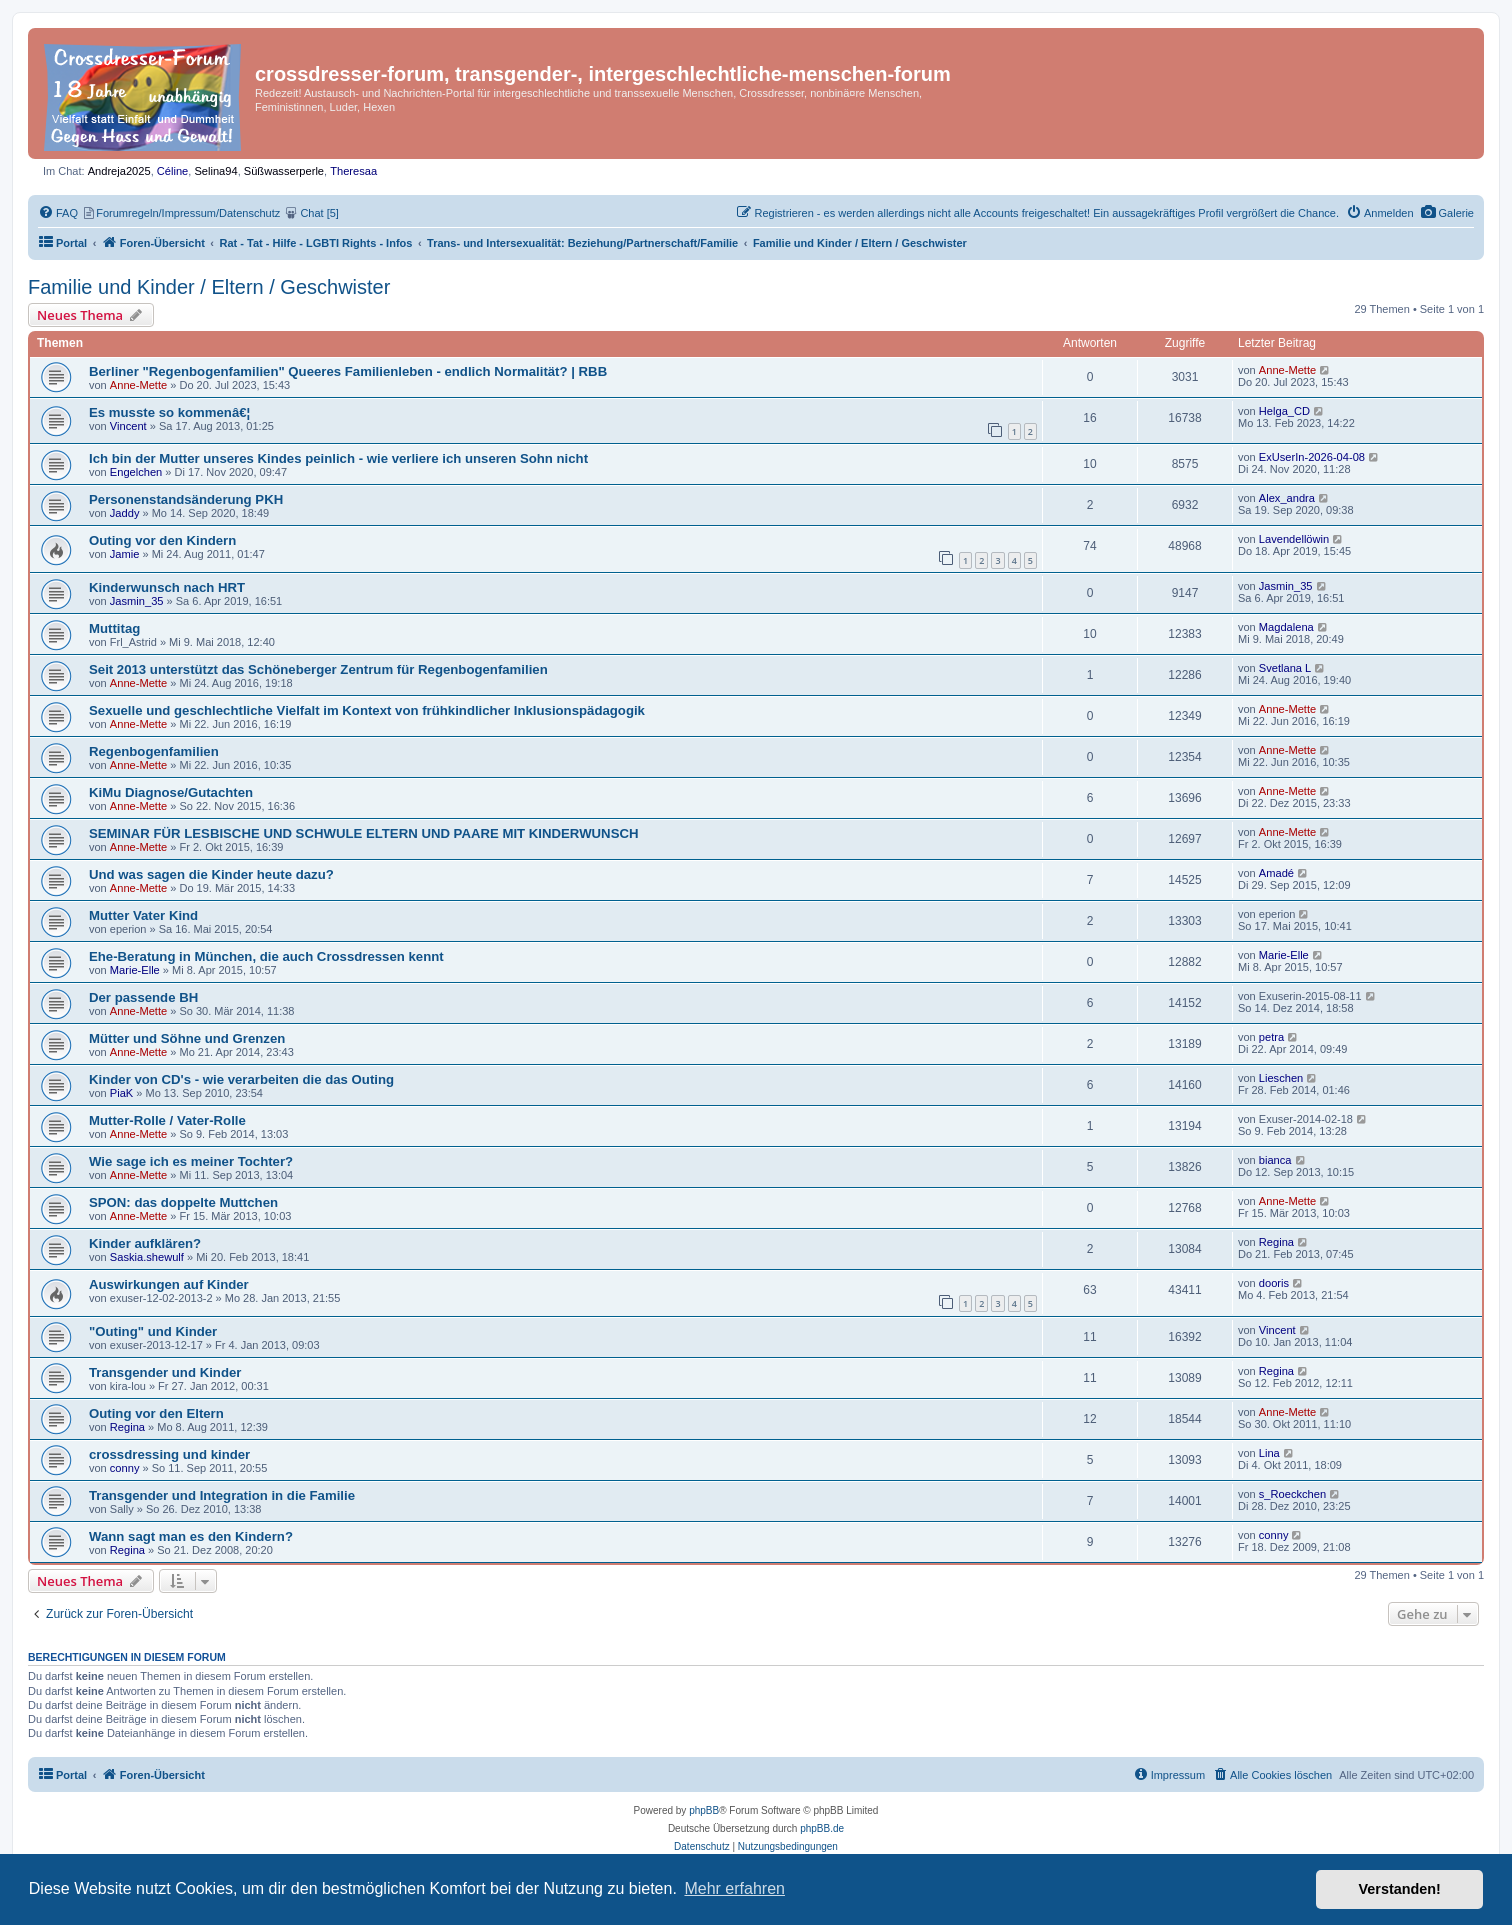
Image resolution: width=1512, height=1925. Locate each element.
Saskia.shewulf (147, 1257)
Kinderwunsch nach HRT (167, 587)
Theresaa (353, 171)
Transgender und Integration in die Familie (222, 1495)
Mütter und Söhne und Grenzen (187, 1038)
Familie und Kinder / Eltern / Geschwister (209, 287)
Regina (1276, 1242)
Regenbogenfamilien (154, 751)
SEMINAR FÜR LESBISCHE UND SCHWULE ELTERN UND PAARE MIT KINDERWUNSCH (363, 833)
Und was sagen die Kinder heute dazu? (211, 874)
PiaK (121, 1093)
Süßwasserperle (284, 171)
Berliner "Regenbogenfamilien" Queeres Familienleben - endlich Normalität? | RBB (348, 371)
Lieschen (1281, 1078)
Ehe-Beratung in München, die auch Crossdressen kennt (266, 956)
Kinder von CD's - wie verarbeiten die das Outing (241, 1079)
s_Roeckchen (1292, 1494)
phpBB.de (822, 1828)
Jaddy (125, 513)
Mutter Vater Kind (143, 915)
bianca (1275, 1160)
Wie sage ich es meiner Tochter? (191, 1161)
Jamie (125, 554)
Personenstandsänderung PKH (186, 499)
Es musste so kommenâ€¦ (169, 412)
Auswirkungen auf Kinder (169, 1284)
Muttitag (114, 628)
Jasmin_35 (137, 601)
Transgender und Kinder (165, 1372)
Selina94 (215, 171)
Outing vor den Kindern (162, 540)
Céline (173, 171)
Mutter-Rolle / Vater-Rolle (167, 1120)
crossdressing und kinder (169, 1454)
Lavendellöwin (1294, 539)
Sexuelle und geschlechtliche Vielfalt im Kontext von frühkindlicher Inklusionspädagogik (367, 710)
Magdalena (1286, 627)
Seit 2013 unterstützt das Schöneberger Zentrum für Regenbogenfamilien (318, 669)
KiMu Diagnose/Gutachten (171, 792)
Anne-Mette (138, 385)
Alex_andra (1287, 498)
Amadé (1276, 873)
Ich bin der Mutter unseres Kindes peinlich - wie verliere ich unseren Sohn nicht (338, 458)
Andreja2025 (119, 171)
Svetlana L (1285, 668)
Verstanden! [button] (1400, 1889)
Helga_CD (1284, 411)
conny (125, 1468)
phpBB (704, 1810)
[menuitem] (1447, 213)
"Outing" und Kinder (153, 1331)
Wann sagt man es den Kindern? (191, 1536)
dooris (1274, 1283)
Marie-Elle (135, 970)
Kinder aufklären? (145, 1243)
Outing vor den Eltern (156, 1413)
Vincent (128, 426)
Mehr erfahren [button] (734, 1888)
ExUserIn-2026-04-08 (1312, 457)
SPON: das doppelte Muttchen (183, 1202)
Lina (1269, 1453)
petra (1271, 1037)
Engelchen (136, 472)
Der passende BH (143, 997)
